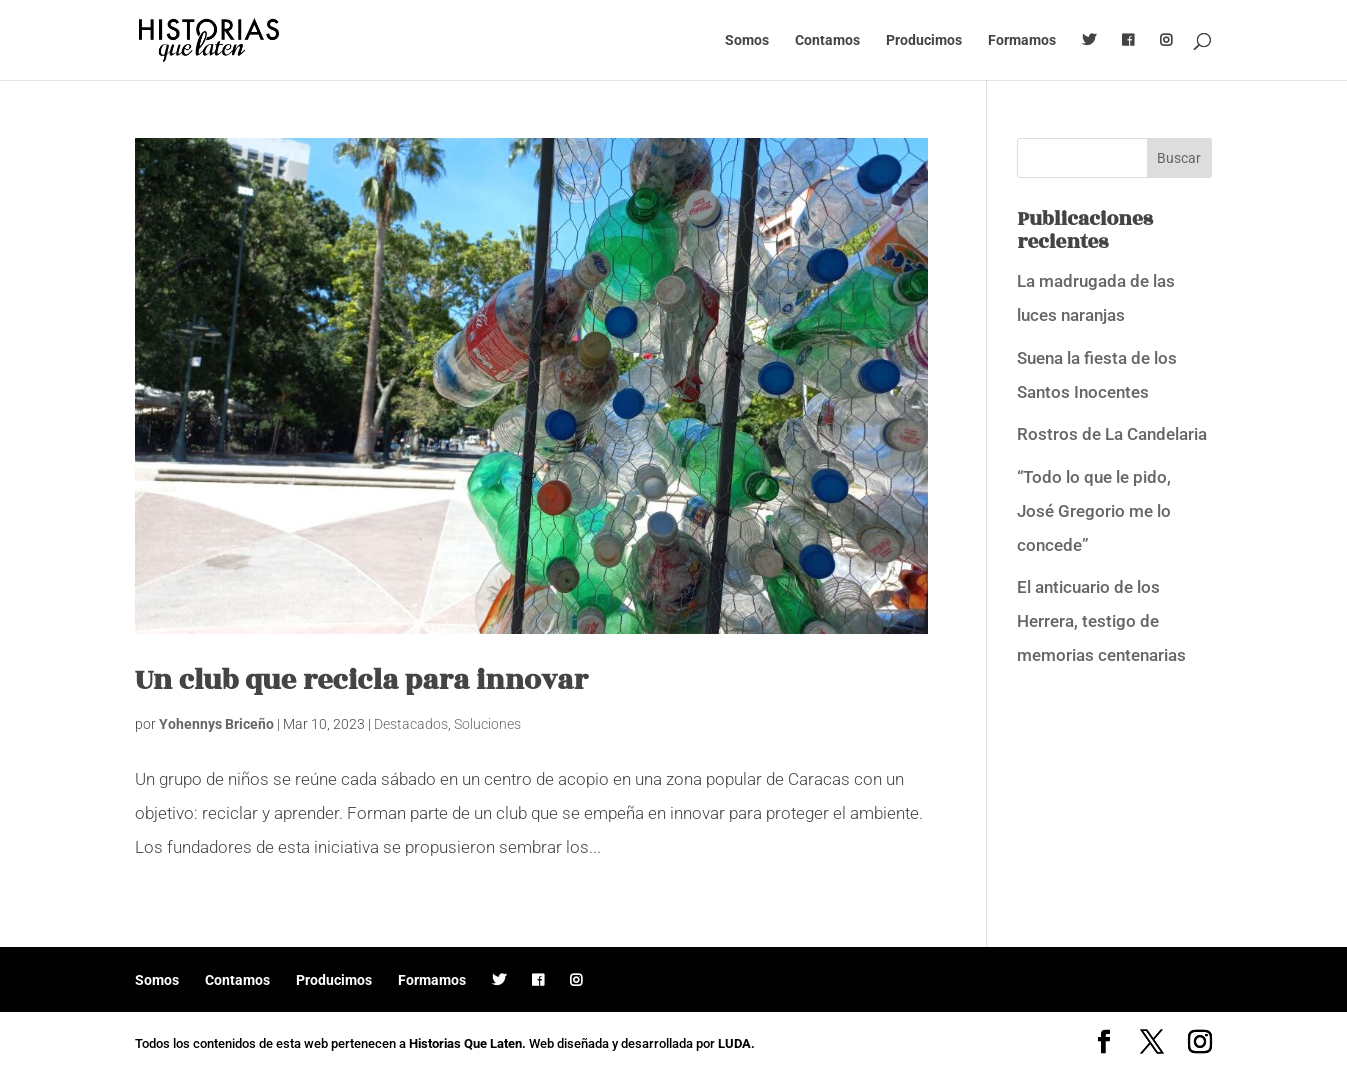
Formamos (1022, 40)
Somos (747, 40)
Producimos (924, 40)
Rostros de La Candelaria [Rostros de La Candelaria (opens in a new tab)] (1112, 434)
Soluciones (487, 724)
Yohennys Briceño (216, 724)
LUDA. (736, 1043)
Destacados (411, 724)
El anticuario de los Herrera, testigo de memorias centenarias (1101, 621)
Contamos (827, 40)
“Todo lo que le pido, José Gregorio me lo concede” (1094, 511)
